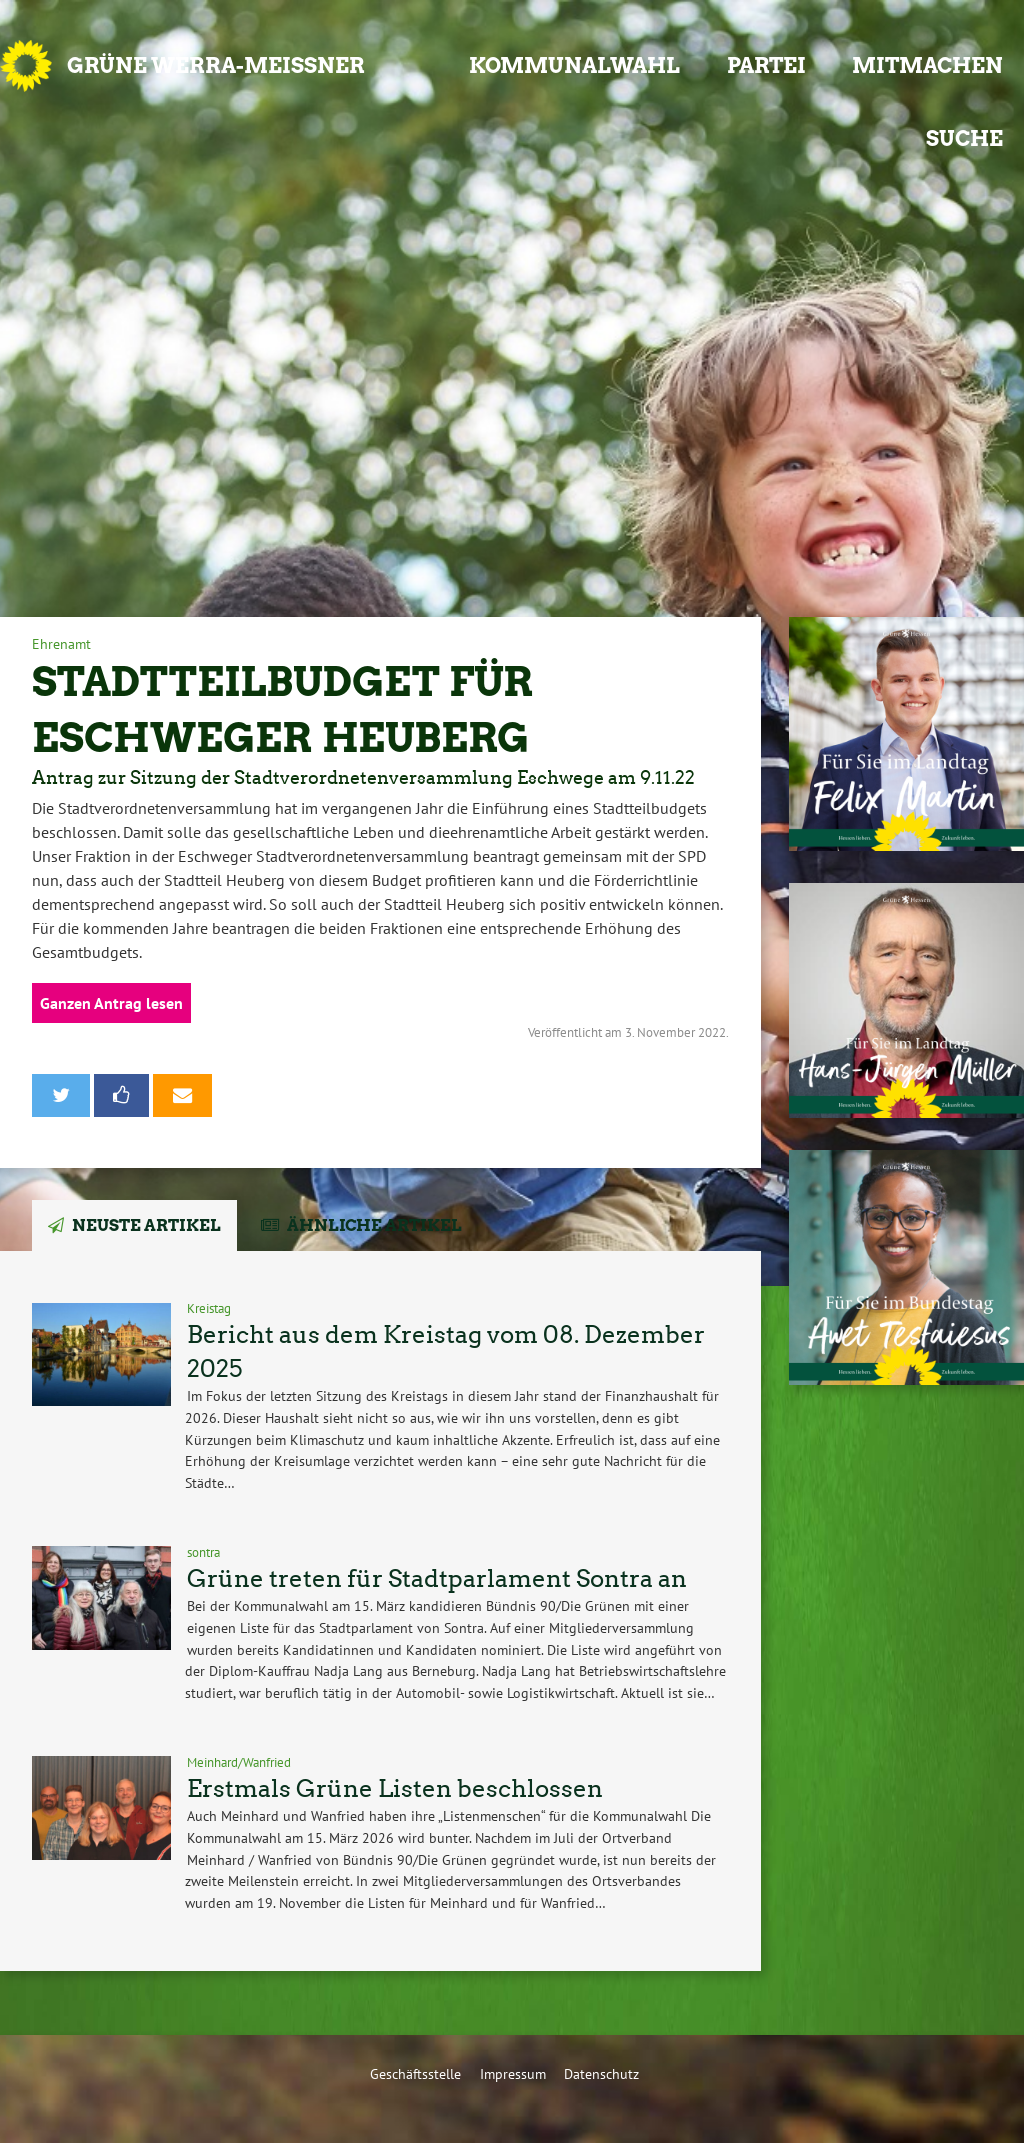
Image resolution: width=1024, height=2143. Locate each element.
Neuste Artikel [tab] (146, 1225)
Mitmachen (927, 65)
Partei (766, 65)
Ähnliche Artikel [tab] (374, 1225)
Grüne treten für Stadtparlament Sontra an (437, 1578)
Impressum (513, 2073)
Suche (964, 138)
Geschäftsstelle (415, 2073)
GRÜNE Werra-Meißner (216, 65)
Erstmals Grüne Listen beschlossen (395, 1788)
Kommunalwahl (574, 65)
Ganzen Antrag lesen (111, 1003)
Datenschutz (601, 2073)
